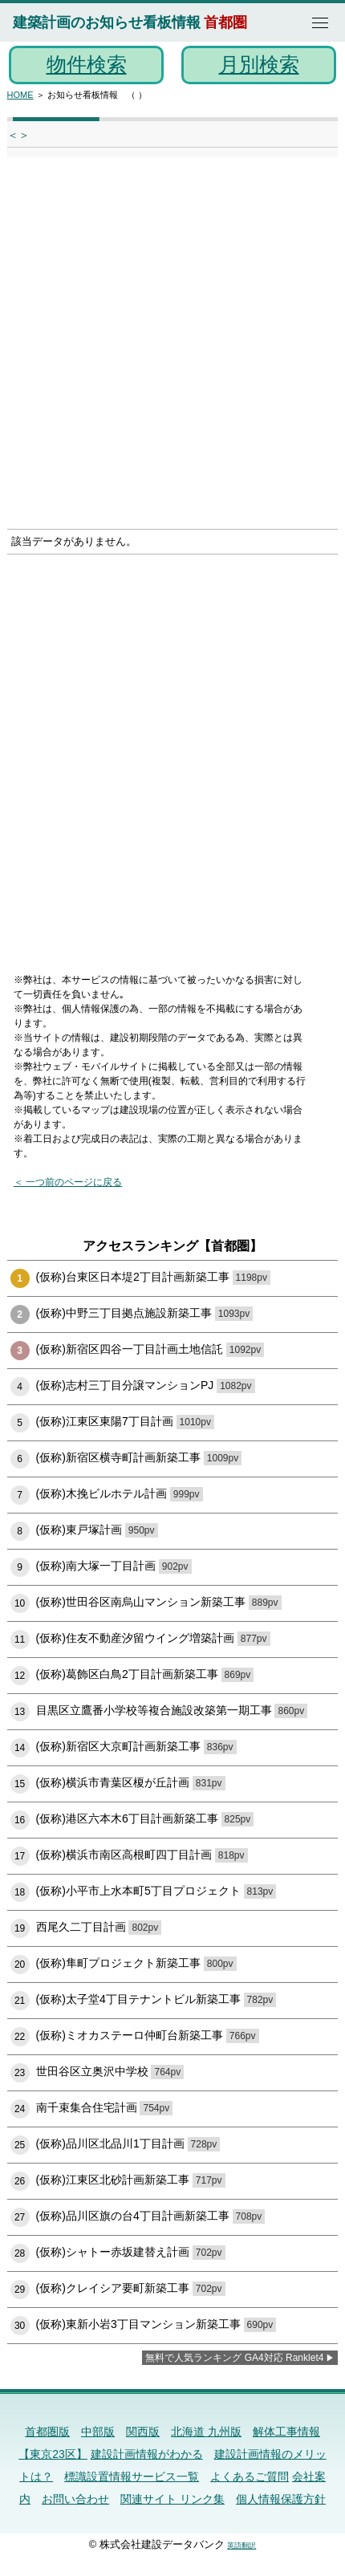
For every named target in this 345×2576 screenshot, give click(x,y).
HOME (20, 95)
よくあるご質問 (249, 2476)
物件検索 (87, 64)
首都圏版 (47, 2431)
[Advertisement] (172, 348)
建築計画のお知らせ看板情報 (107, 22)
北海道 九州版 (206, 2431)
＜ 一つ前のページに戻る (68, 1182)
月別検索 (259, 64)
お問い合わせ (75, 2499)
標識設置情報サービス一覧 (131, 2476)
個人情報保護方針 (281, 2499)
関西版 (143, 2431)
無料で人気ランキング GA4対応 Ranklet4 (234, 2357)
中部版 (98, 2431)
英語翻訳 (241, 2545)
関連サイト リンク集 (172, 2499)
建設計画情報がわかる (147, 2454)
